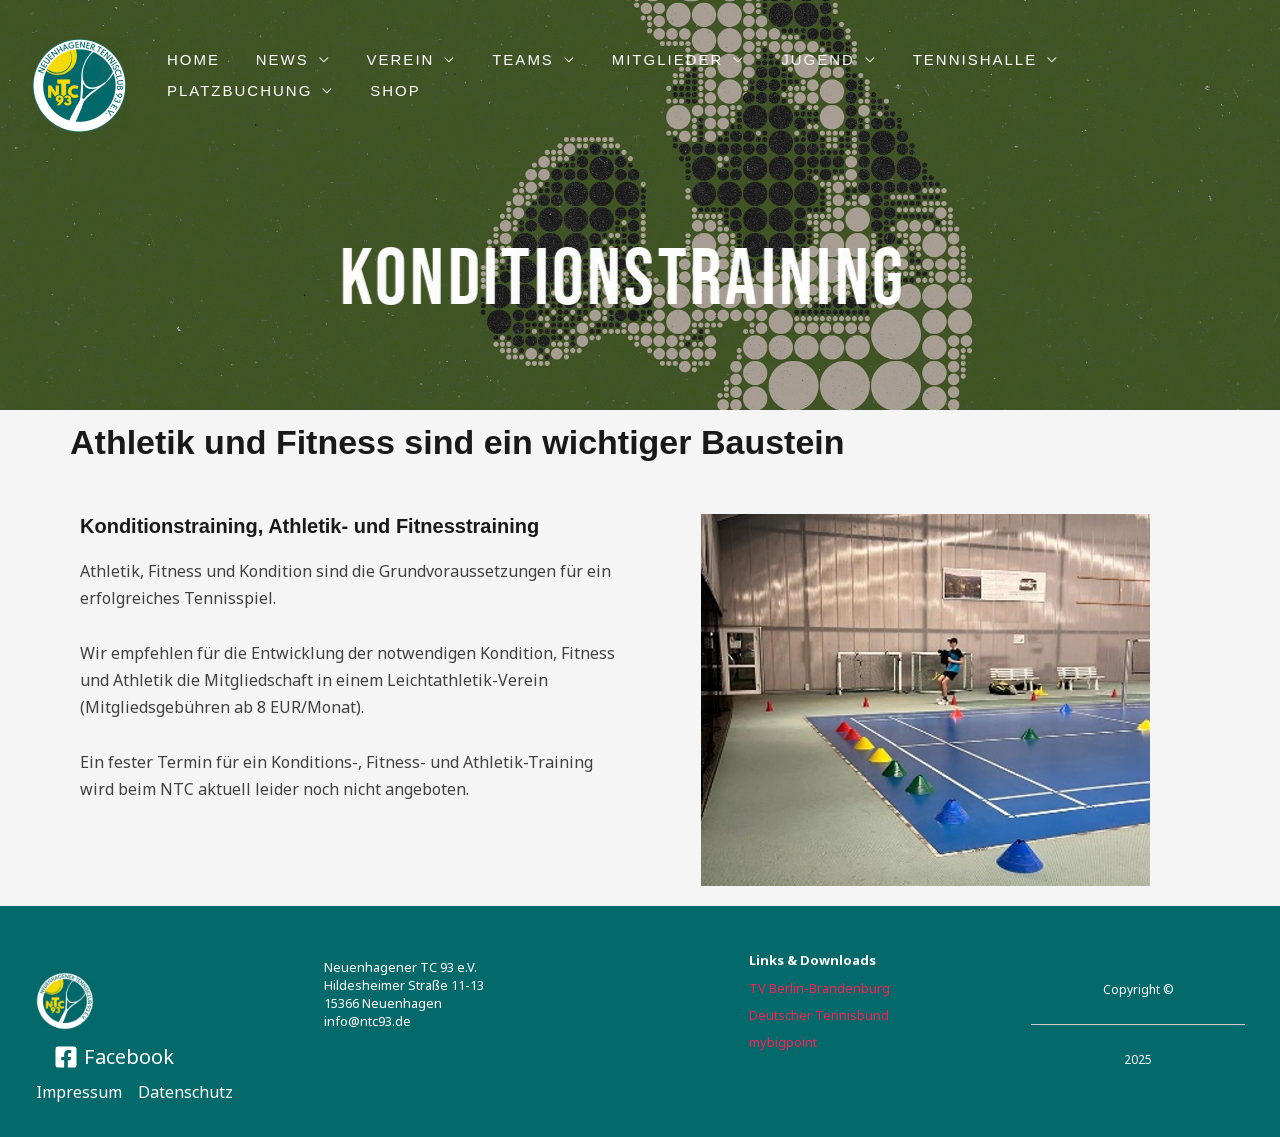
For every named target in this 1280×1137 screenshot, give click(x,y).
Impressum (79, 1092)
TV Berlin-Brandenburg (819, 988)
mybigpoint (783, 1042)
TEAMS (503, 59)
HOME (190, 59)
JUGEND (786, 59)
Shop (189, 91)
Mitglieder (642, 59)
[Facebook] (114, 1057)
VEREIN (386, 59)
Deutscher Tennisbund (819, 1015)
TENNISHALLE (937, 59)
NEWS (273, 59)
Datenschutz (185, 1092)
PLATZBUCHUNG (1123, 59)
